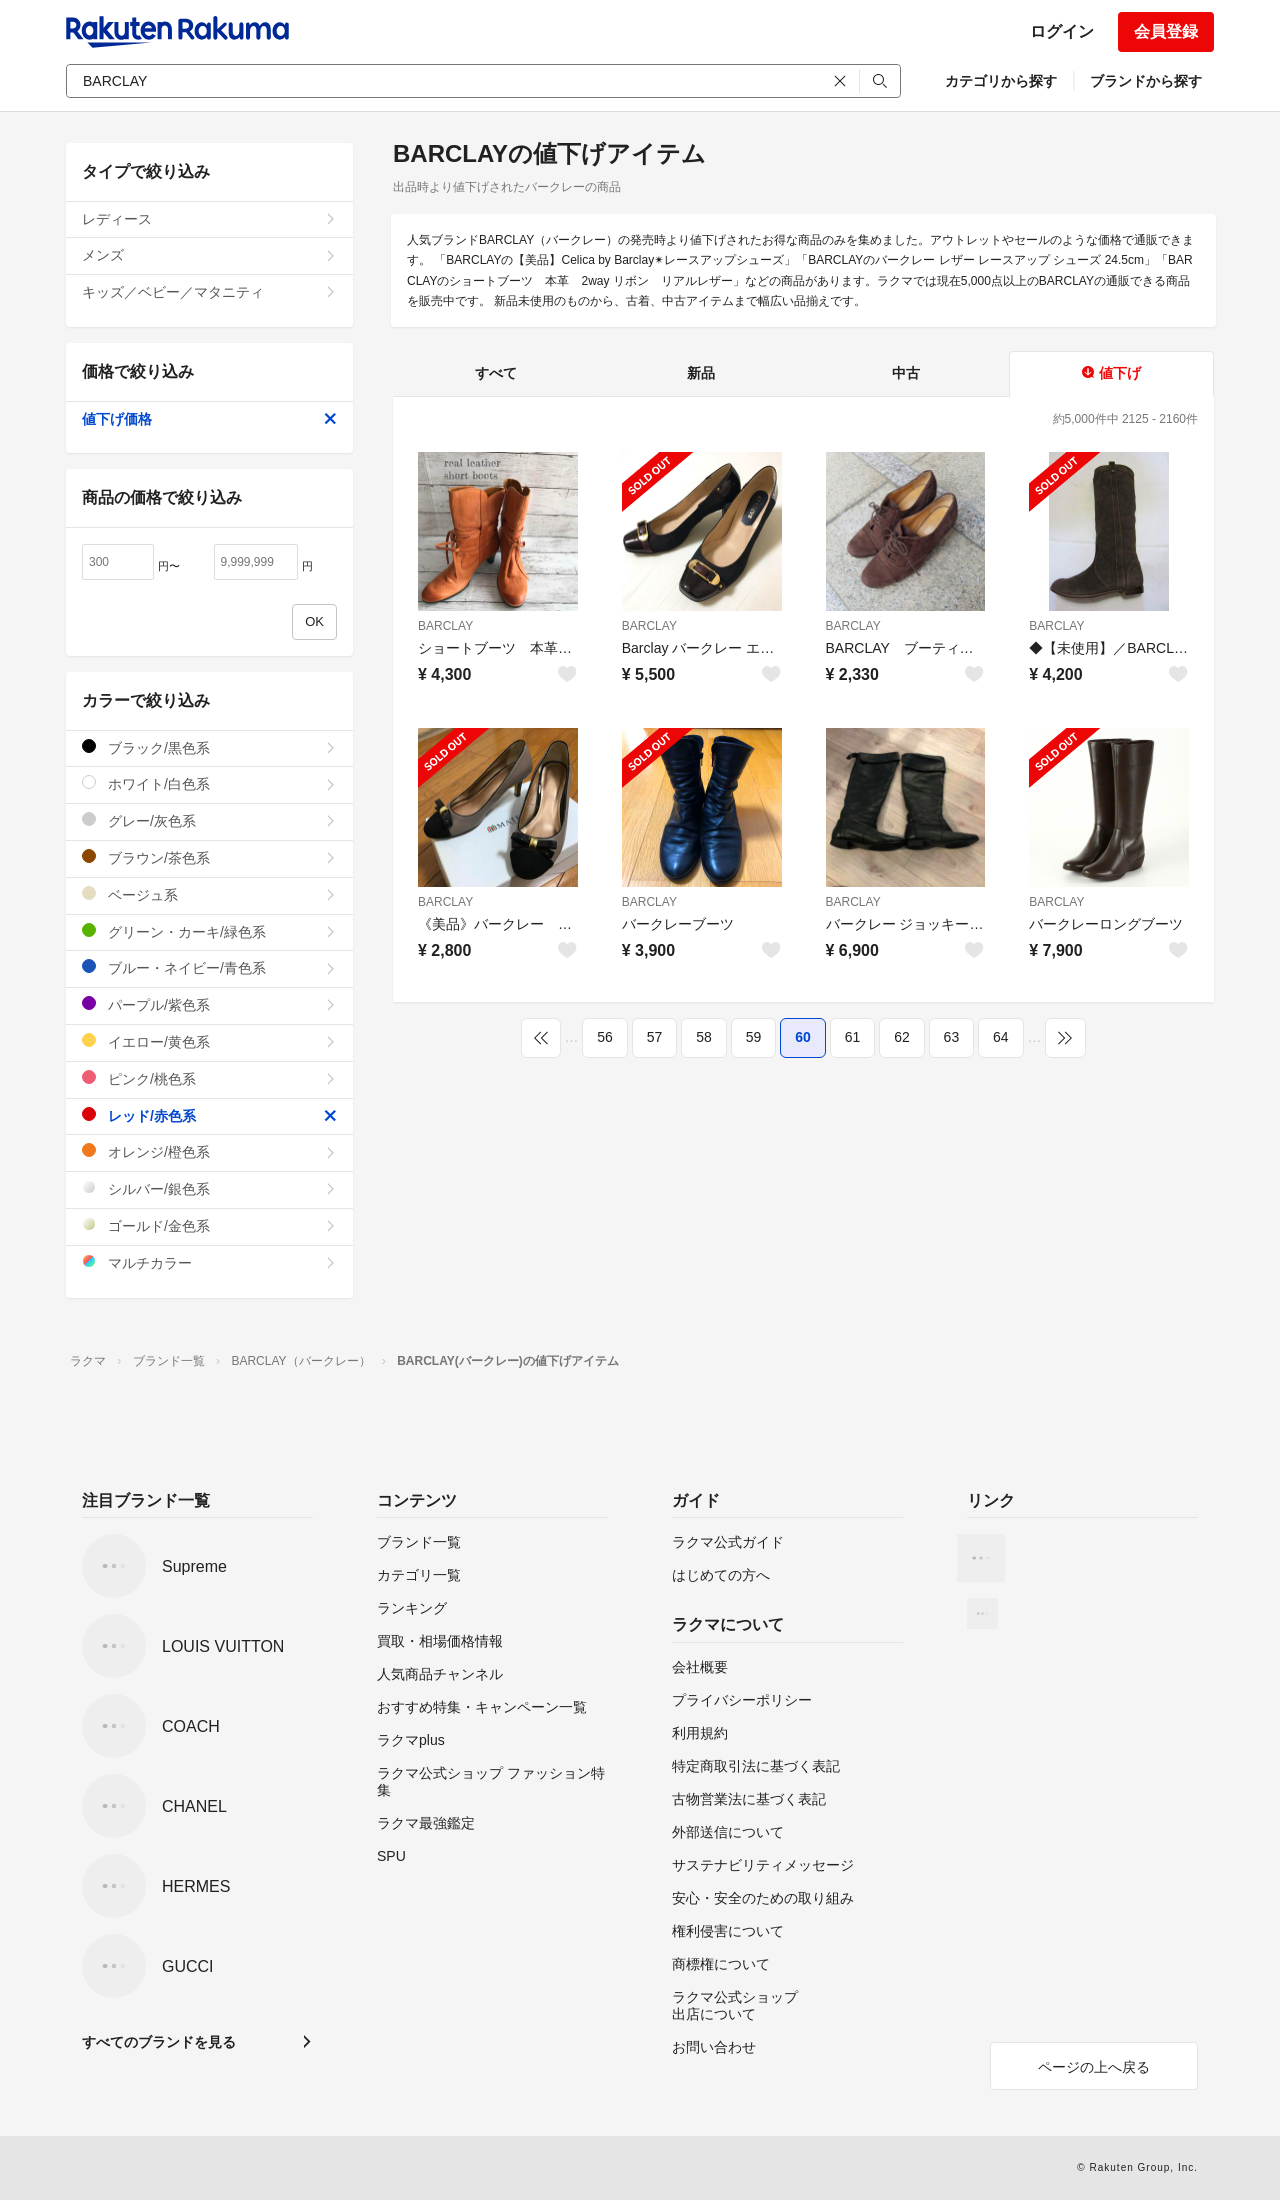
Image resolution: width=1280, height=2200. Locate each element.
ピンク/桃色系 (209, 1078)
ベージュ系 (209, 894)
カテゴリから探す (1001, 81)
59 (754, 1037)
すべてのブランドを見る (159, 2042)
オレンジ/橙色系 (209, 1151)
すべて (496, 373)
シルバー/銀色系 (209, 1188)
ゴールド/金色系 (209, 1225)
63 (952, 1037)
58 (704, 1037)
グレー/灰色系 (209, 820)
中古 (906, 373)
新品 (701, 373)
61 (853, 1037)
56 (605, 1037)
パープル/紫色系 (209, 1004)
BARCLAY (445, 626)
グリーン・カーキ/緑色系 (209, 931)
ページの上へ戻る (1094, 2067)
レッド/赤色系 (209, 1115)
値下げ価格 (209, 419)
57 (655, 1037)
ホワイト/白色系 (209, 783)
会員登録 (1166, 31)
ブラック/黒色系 (209, 747)
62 (902, 1037)
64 (1001, 1037)
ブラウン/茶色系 (209, 857)
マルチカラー (209, 1262)
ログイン (1062, 31)
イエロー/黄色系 (209, 1041)
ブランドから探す (1146, 81)
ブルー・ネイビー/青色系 (209, 967)
